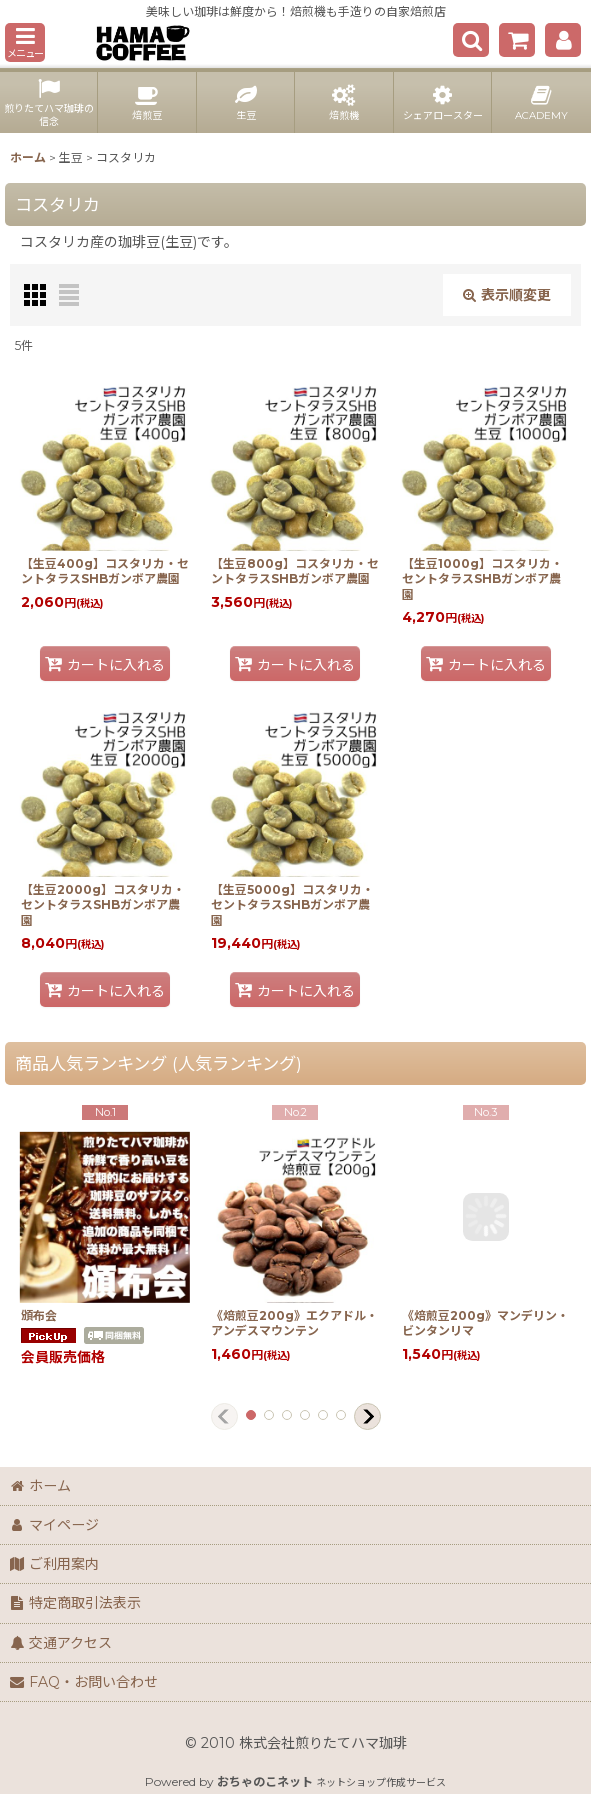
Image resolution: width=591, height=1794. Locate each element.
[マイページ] (563, 40)
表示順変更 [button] (507, 295)
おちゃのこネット (265, 1781)
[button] (25, 42)
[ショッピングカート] (517, 40)
